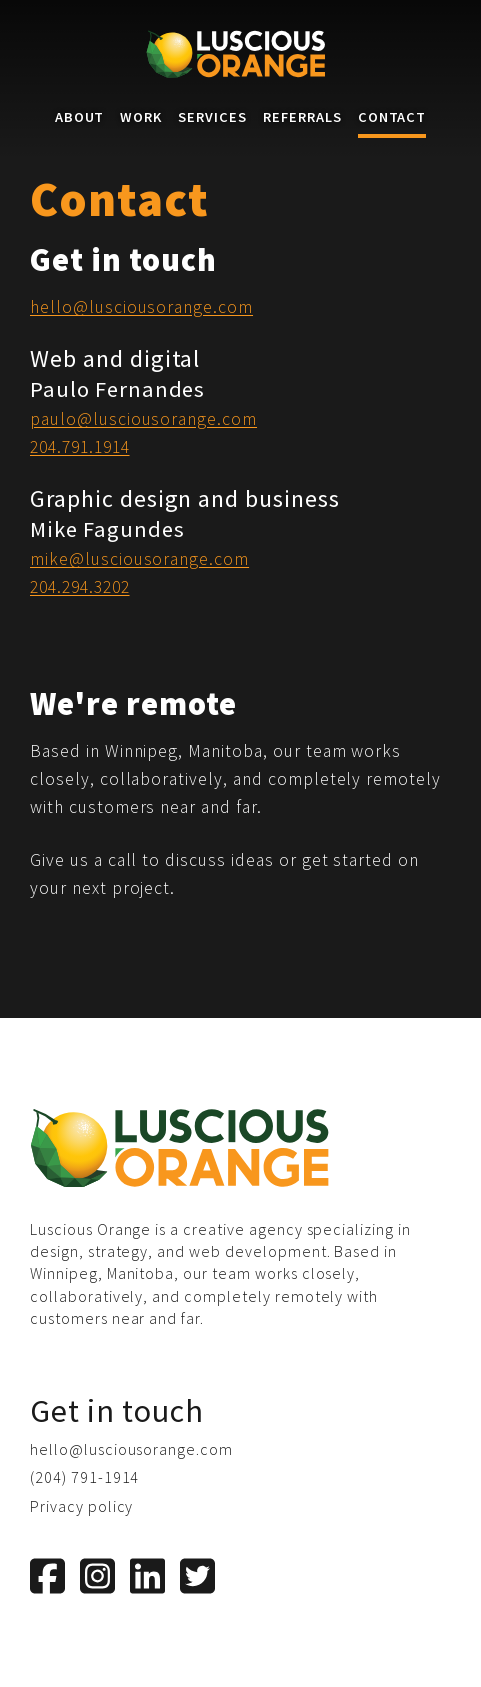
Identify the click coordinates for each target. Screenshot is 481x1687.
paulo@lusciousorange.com (143, 419)
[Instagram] (97, 1576)
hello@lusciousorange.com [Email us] (131, 1449)
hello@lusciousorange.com (141, 307)
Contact (392, 117)
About (80, 117)
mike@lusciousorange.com (139, 559)
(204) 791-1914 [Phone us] (84, 1477)
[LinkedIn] (147, 1576)
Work (141, 117)
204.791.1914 (80, 447)
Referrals (302, 117)
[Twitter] (197, 1576)
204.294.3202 (80, 587)
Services (212, 117)
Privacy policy (81, 1506)
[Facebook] (47, 1576)
